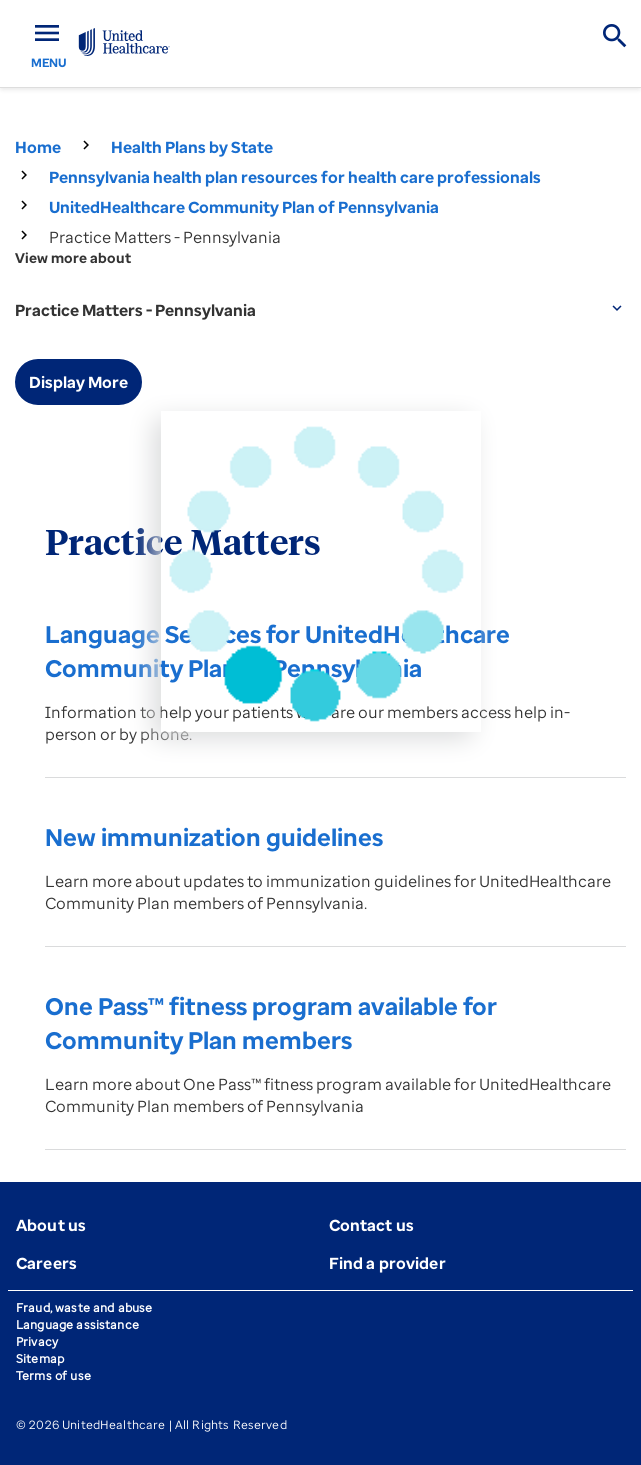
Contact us (372, 1225)
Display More (78, 382)
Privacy (37, 1341)
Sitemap (40, 1358)
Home (38, 147)
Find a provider (387, 1263)
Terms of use (53, 1375)
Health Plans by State (192, 147)
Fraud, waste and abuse (84, 1307)
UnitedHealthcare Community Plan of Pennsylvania (244, 207)
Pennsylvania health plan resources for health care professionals (295, 177)
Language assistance (77, 1324)
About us (51, 1225)
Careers (46, 1263)
